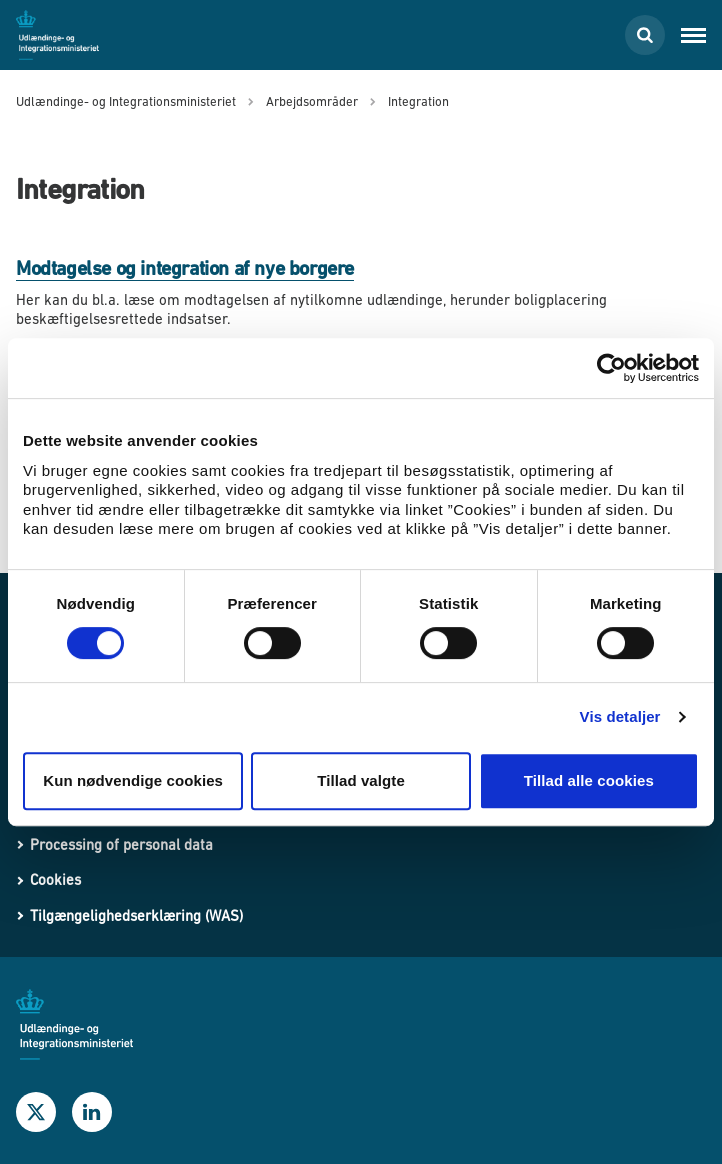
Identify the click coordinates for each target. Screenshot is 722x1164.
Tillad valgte (361, 780)
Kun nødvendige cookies (133, 780)
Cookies (55, 879)
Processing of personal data (121, 844)
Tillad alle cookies (589, 780)
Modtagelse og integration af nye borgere (185, 268)
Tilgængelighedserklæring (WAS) (136, 915)
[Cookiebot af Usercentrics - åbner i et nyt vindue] (611, 368)
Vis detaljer (620, 716)
